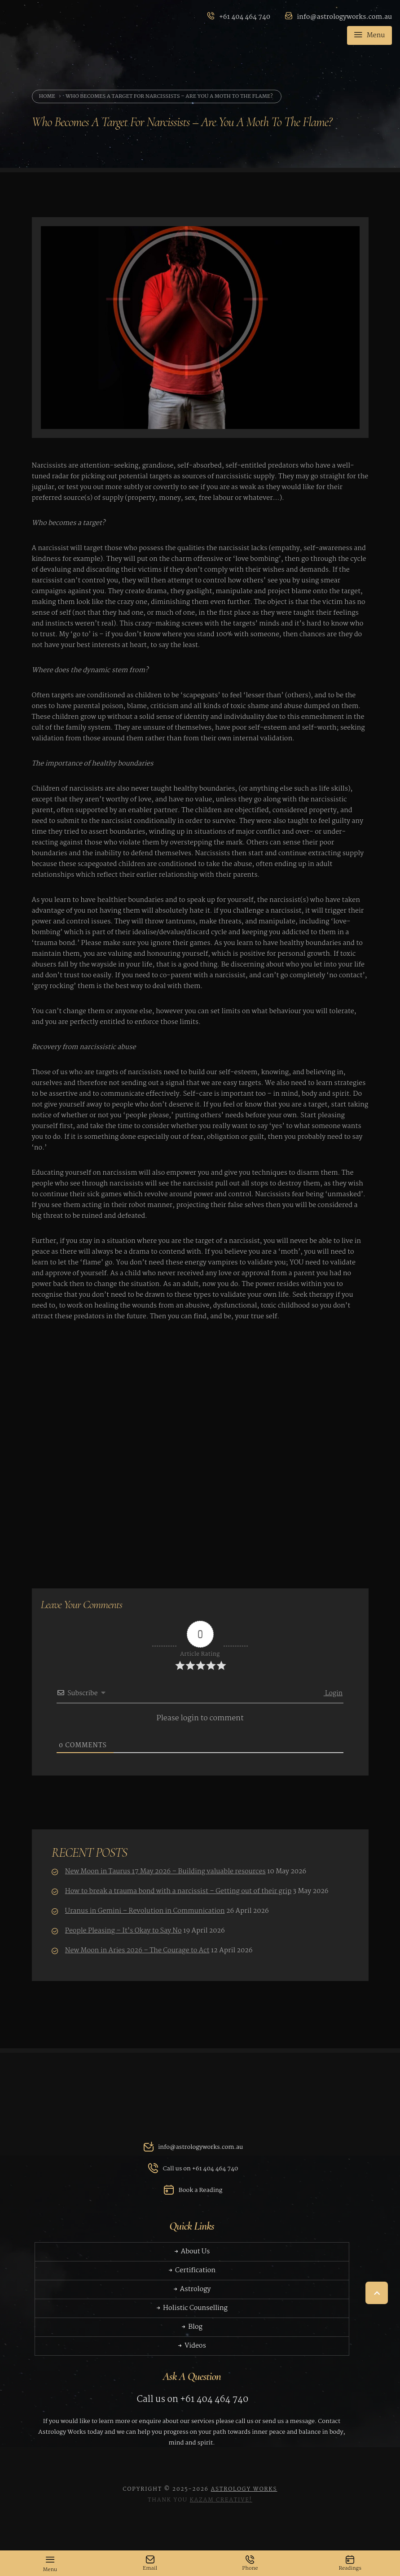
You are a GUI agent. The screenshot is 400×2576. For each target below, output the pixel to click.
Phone (250, 2563)
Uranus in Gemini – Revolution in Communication (148, 1911)
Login (333, 1693)
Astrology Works (244, 2514)
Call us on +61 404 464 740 (191, 2179)
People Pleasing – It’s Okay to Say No (126, 1930)
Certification (191, 2281)
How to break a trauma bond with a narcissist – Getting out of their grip (181, 1891)
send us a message (288, 2432)
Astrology (191, 2300)
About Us (191, 2262)
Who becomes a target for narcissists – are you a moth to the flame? (169, 96)
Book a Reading (191, 2201)
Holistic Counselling (192, 2319)
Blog (191, 2338)
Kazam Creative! (221, 2525)
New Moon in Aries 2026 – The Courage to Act (140, 1950)
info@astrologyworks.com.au (192, 2158)
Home (47, 96)
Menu (368, 36)
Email (150, 2563)
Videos (191, 2357)
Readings (350, 2563)
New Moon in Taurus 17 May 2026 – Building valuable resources (168, 1871)
